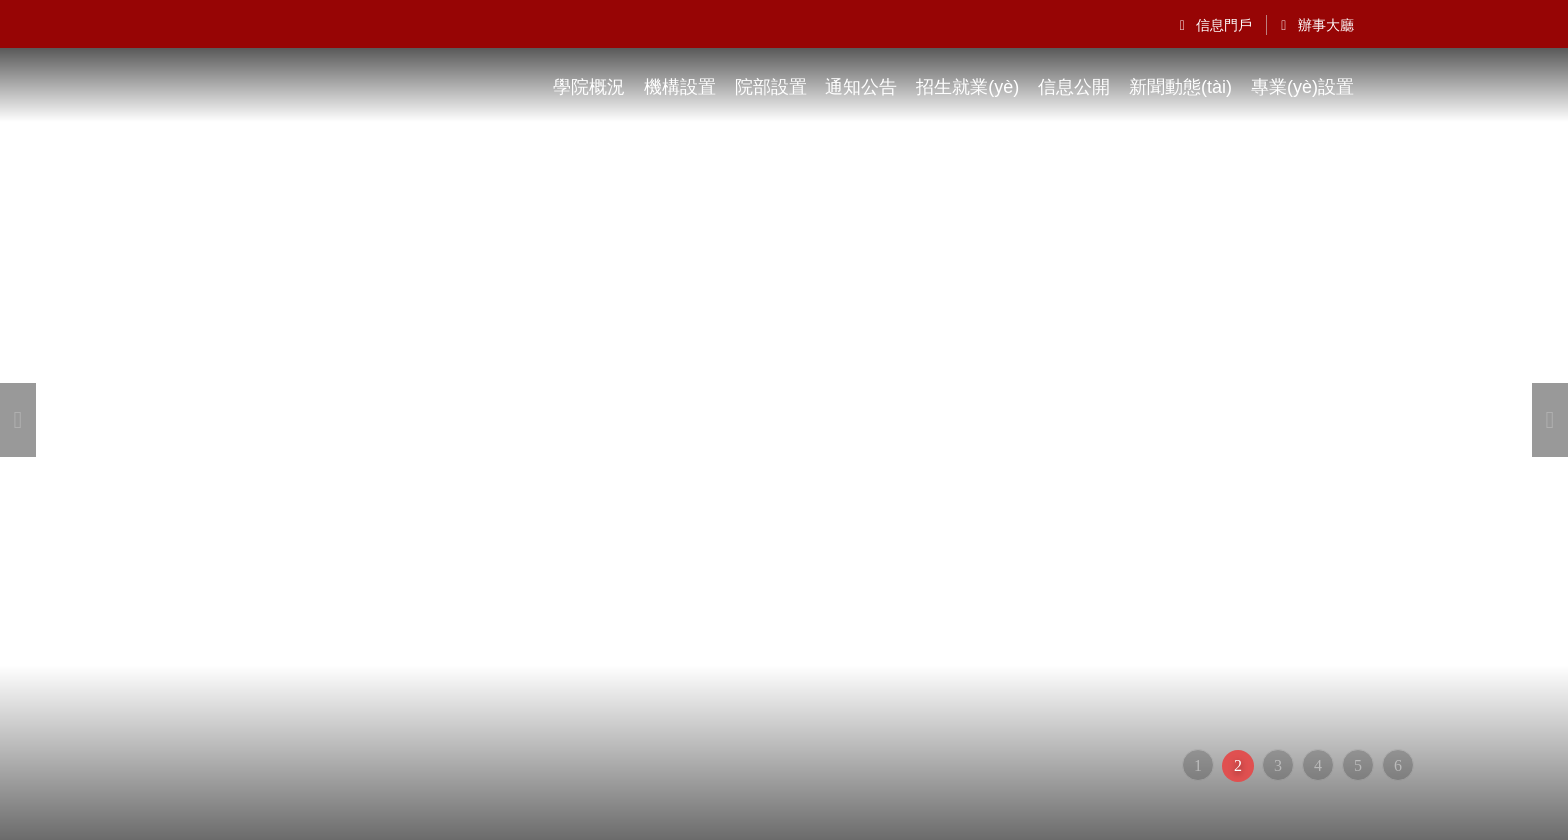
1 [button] (1198, 765)
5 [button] (1358, 765)
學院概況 (589, 87)
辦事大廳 (1317, 25)
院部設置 (771, 87)
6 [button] (1398, 765)
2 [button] (1238, 765)
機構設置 (680, 87)
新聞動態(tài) (1180, 87)
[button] (18, 420)
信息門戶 (1216, 25)
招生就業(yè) (967, 87)
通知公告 (861, 87)
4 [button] (1318, 765)
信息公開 (1074, 87)
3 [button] (1278, 765)
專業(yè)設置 (1302, 87)
